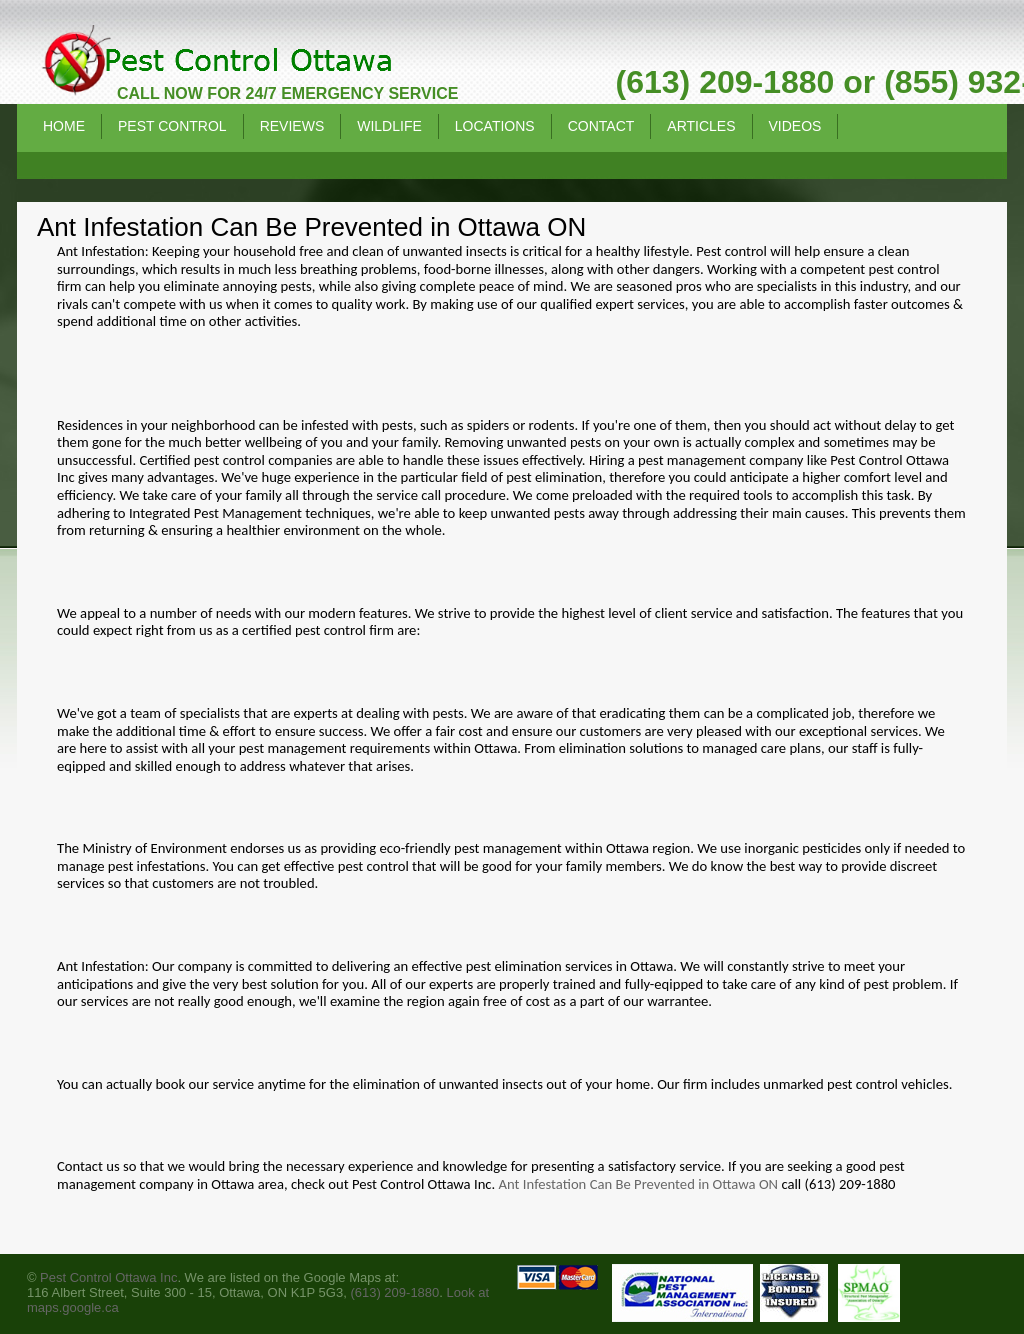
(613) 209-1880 (394, 1292)
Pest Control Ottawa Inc (108, 1277)
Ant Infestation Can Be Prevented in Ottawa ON (639, 1184)
